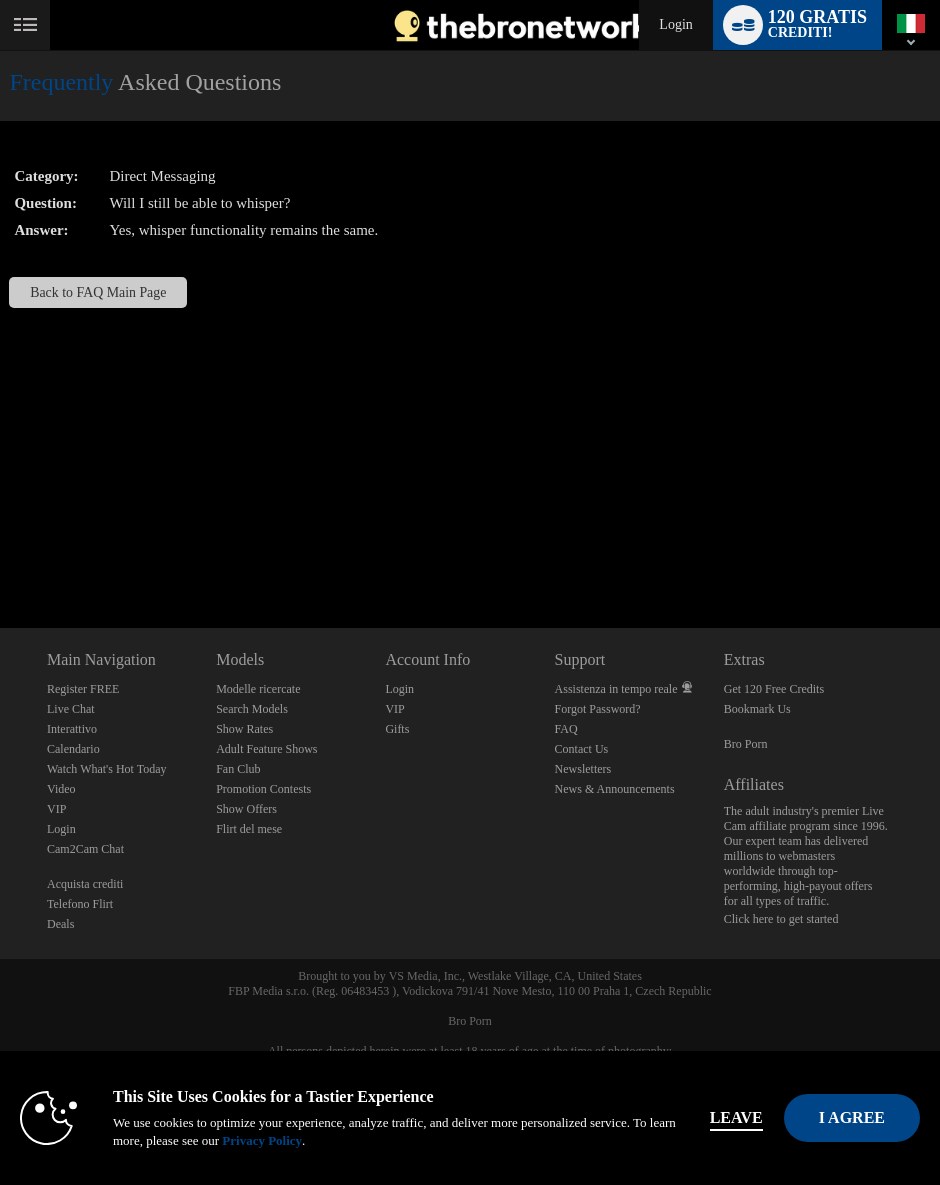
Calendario (73, 749)
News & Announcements (615, 789)
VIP (56, 809)
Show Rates (244, 729)
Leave (736, 1117)
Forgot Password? (598, 709)
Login (675, 24)
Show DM (0, 553)
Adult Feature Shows (266, 749)
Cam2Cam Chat (85, 849)
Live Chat (71, 709)
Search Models (252, 709)
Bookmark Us (757, 709)
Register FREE (83, 689)
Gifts (397, 729)
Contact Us (582, 749)
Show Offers (246, 809)
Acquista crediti (85, 884)
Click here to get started (781, 919)
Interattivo (72, 729)
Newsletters (583, 769)
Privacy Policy (262, 1140)
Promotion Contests (263, 789)
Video (61, 789)
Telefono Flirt (80, 904)
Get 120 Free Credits (774, 689)
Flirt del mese (249, 829)
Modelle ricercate (258, 689)
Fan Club (238, 769)
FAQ (566, 729)
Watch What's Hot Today (107, 769)
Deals (60, 924)
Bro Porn (746, 744)
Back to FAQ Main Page (98, 292)
